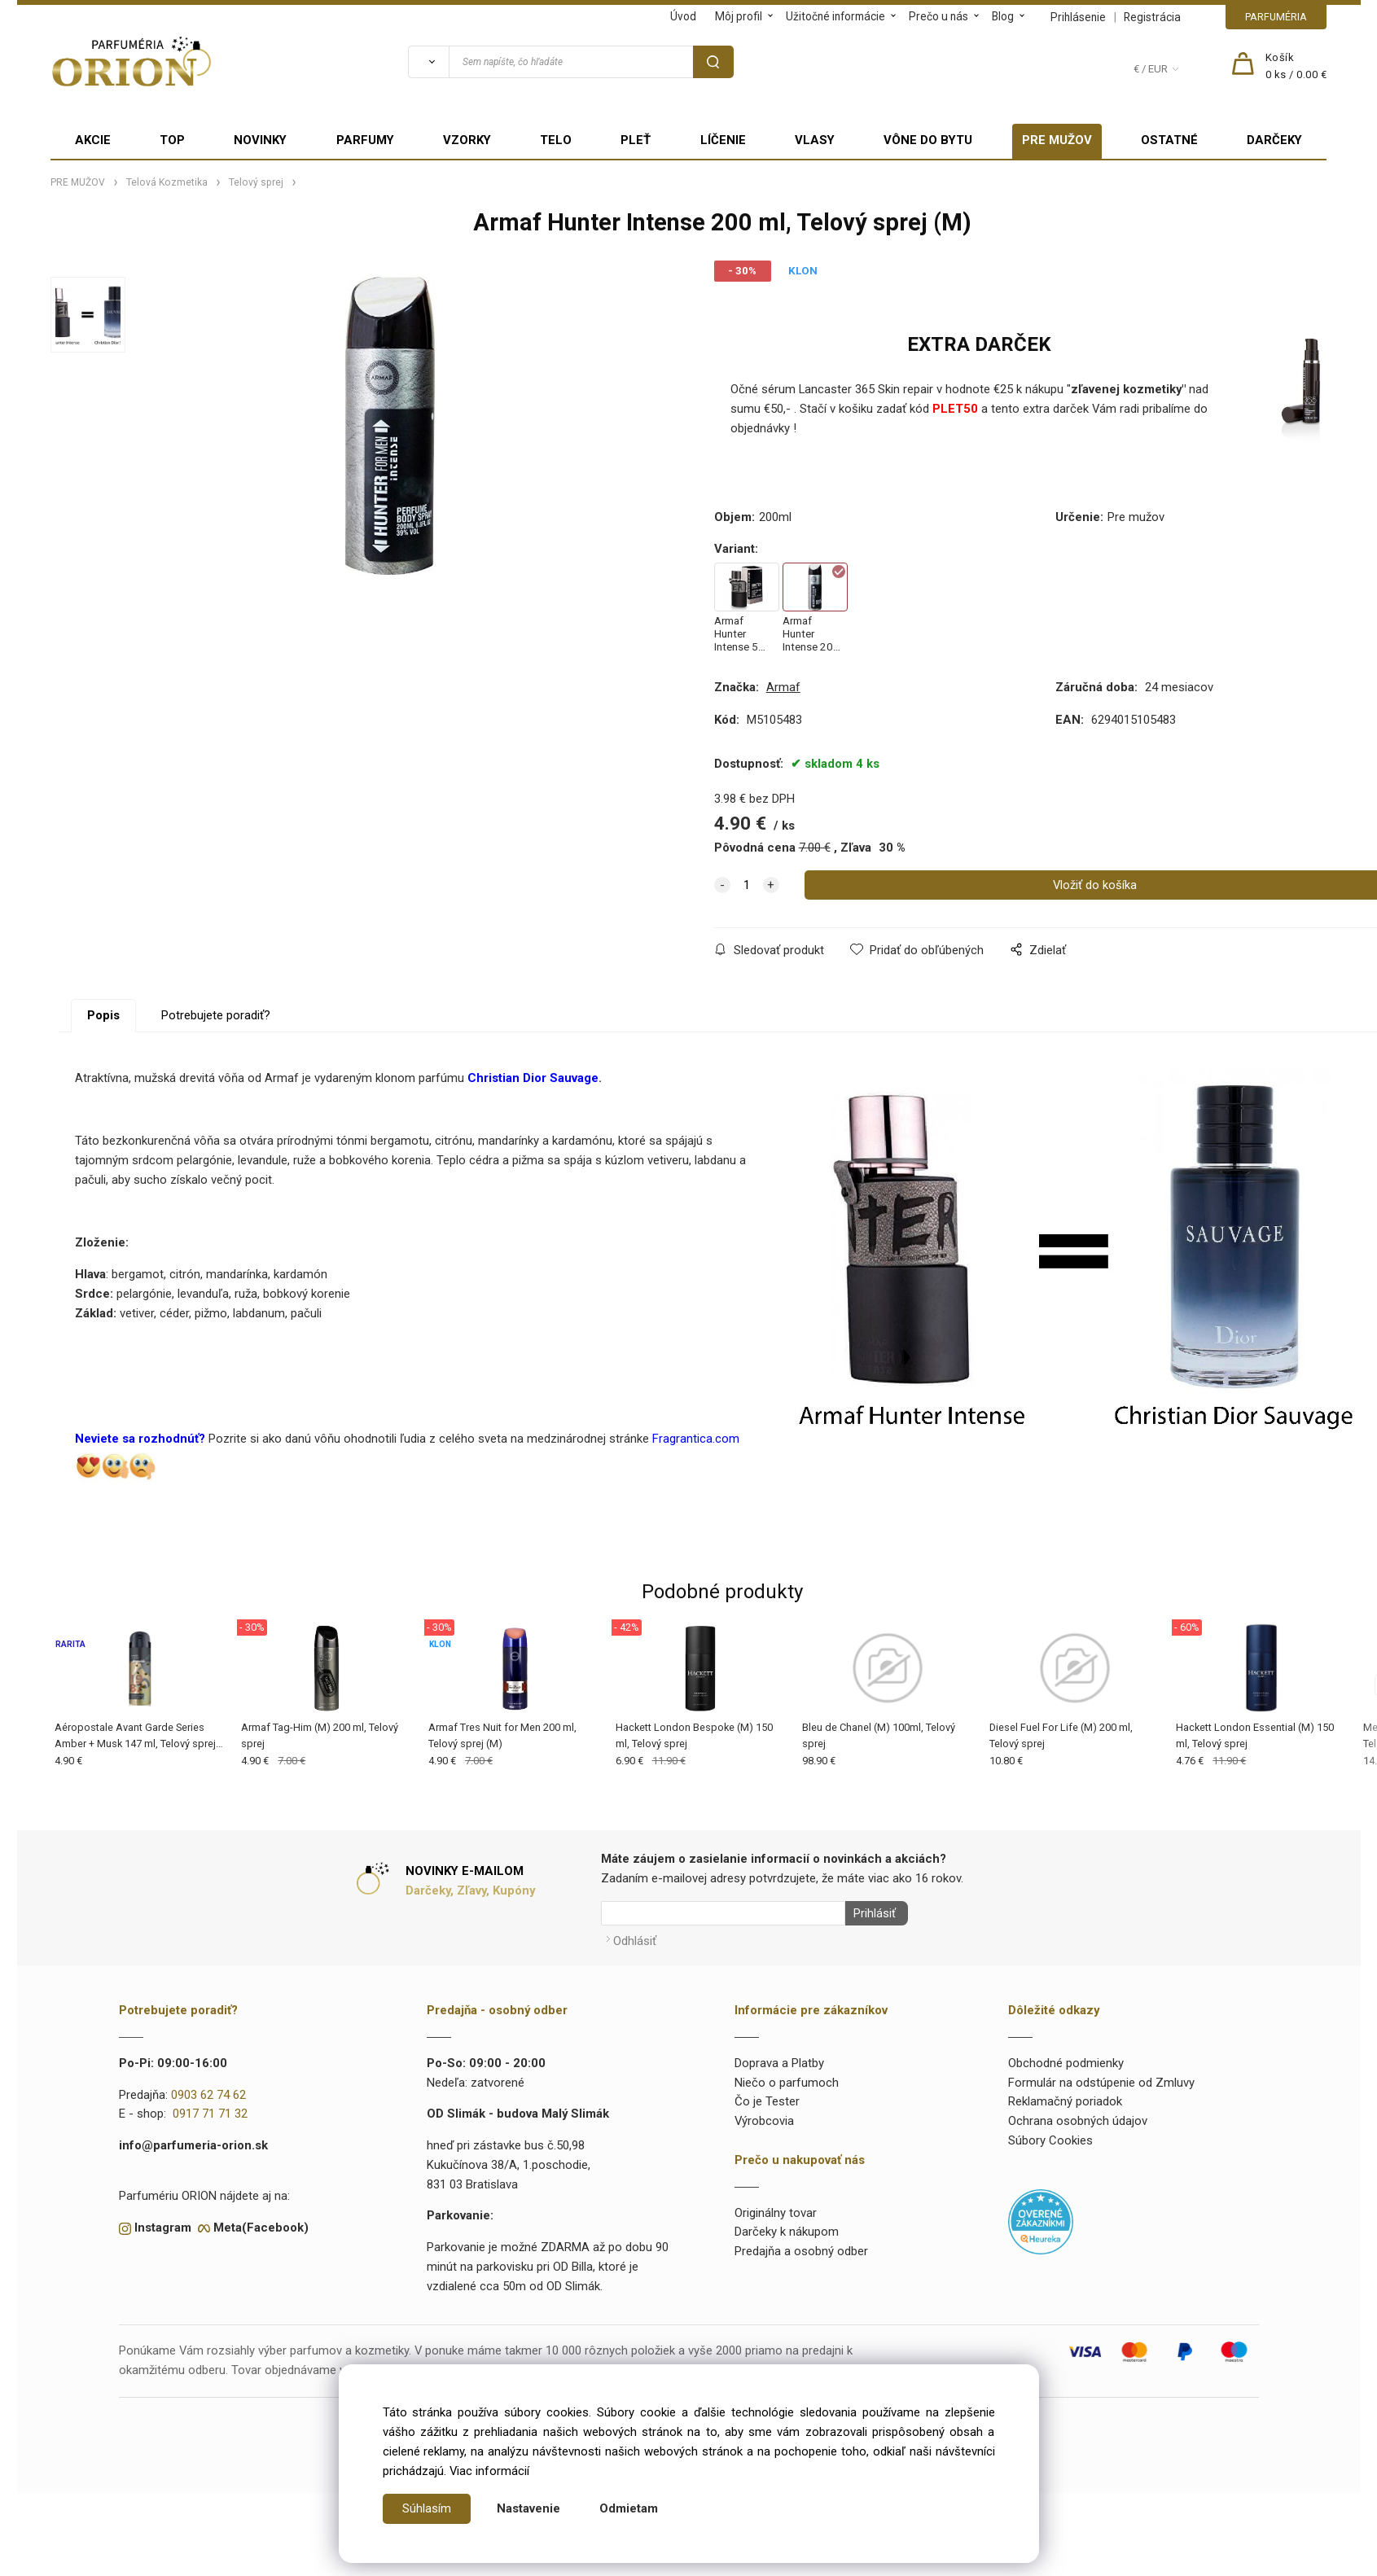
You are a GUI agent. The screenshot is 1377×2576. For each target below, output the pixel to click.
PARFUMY (365, 140)
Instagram (162, 2223)
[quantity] (746, 885)
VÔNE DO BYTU (928, 140)
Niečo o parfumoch (787, 2078)
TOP (172, 140)
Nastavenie (528, 2508)
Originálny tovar (776, 2208)
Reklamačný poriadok (1065, 2097)
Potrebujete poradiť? (215, 1015)
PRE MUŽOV (1057, 140)
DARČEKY (1274, 140)
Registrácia (1152, 17)
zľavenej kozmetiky (1126, 389)
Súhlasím (426, 2508)
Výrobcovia (764, 2116)
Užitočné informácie (835, 16)
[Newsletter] (723, 1913)
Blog (1003, 16)
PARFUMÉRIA (1276, 17)
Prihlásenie (1078, 17)
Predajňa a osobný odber (801, 2247)
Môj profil (738, 16)
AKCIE (93, 140)
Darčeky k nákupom (787, 2227)
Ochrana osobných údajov (1077, 2116)
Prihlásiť (870, 1913)
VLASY (815, 140)
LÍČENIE (723, 140)
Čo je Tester (767, 2097)
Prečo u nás (938, 16)
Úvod (683, 16)
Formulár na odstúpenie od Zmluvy (1101, 2078)
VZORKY (467, 140)
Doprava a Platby (779, 2059)
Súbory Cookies (1050, 2136)
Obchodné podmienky (1066, 2059)
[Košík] (1296, 67)
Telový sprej (256, 182)
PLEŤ (636, 140)
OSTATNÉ (1169, 140)
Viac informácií (489, 2471)
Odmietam (628, 2508)
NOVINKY (260, 140)
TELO (556, 140)
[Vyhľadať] (428, 62)
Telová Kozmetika (167, 182)
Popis (103, 1015)
